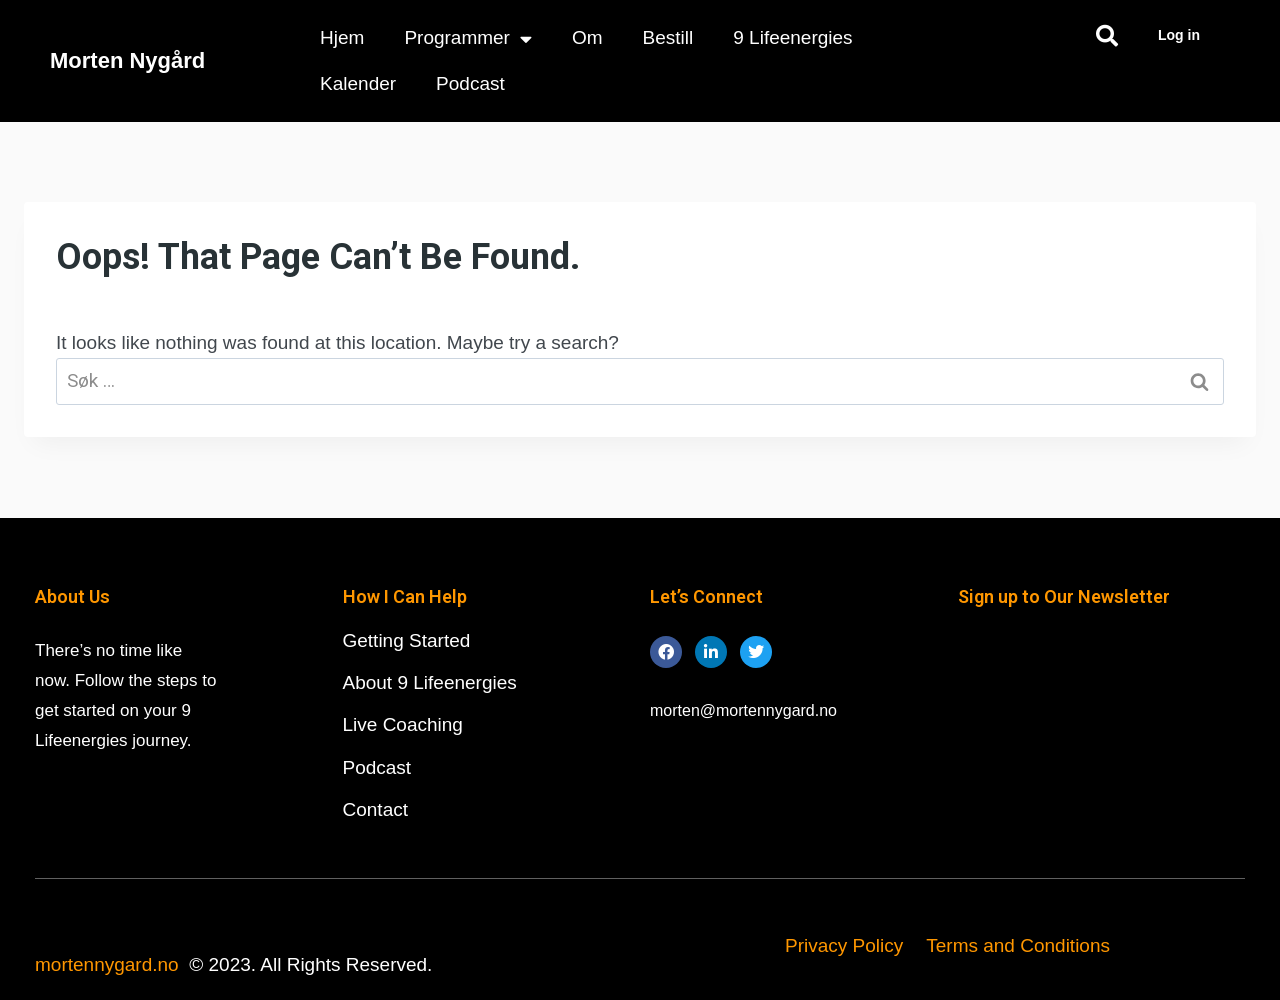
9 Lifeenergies (792, 37)
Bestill (668, 37)
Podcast (470, 83)
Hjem (342, 37)
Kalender (358, 83)
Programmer (468, 38)
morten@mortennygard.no (743, 710)
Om (587, 37)
